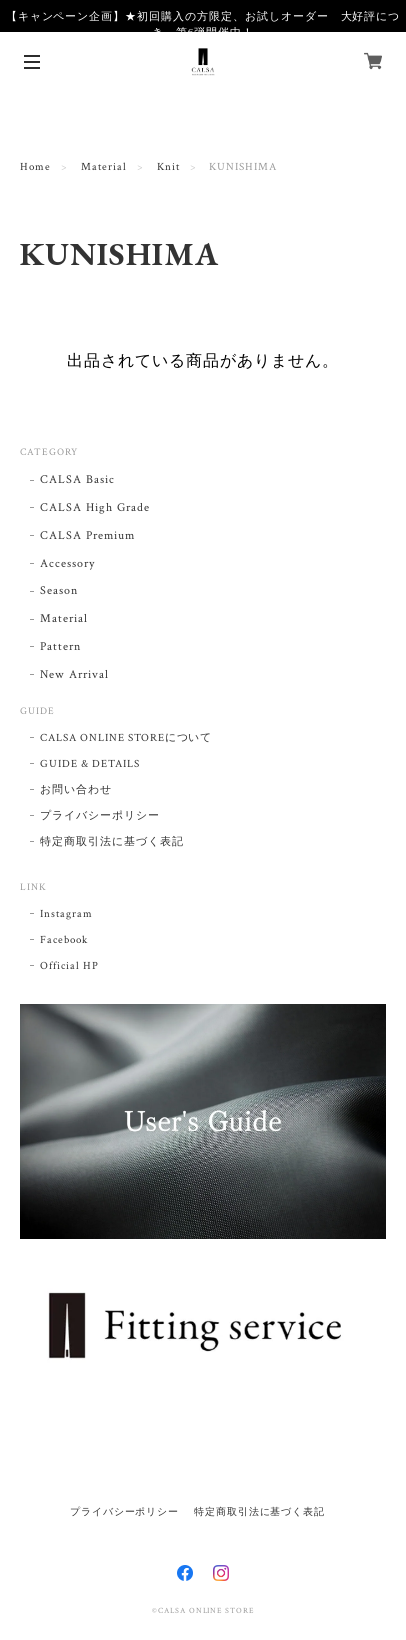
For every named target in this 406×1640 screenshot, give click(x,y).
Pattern (60, 646)
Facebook (64, 940)
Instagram (66, 914)
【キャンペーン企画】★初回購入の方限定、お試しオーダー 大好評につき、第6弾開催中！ (203, 24)
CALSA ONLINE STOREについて (126, 738)
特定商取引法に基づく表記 (112, 842)
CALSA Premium (87, 535)
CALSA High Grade (94, 507)
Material (104, 167)
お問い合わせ (76, 790)
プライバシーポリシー (100, 816)
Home (35, 167)
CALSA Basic (77, 479)
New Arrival (74, 674)
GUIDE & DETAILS (89, 764)
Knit (168, 167)
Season (59, 590)
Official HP (69, 966)
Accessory (67, 563)
